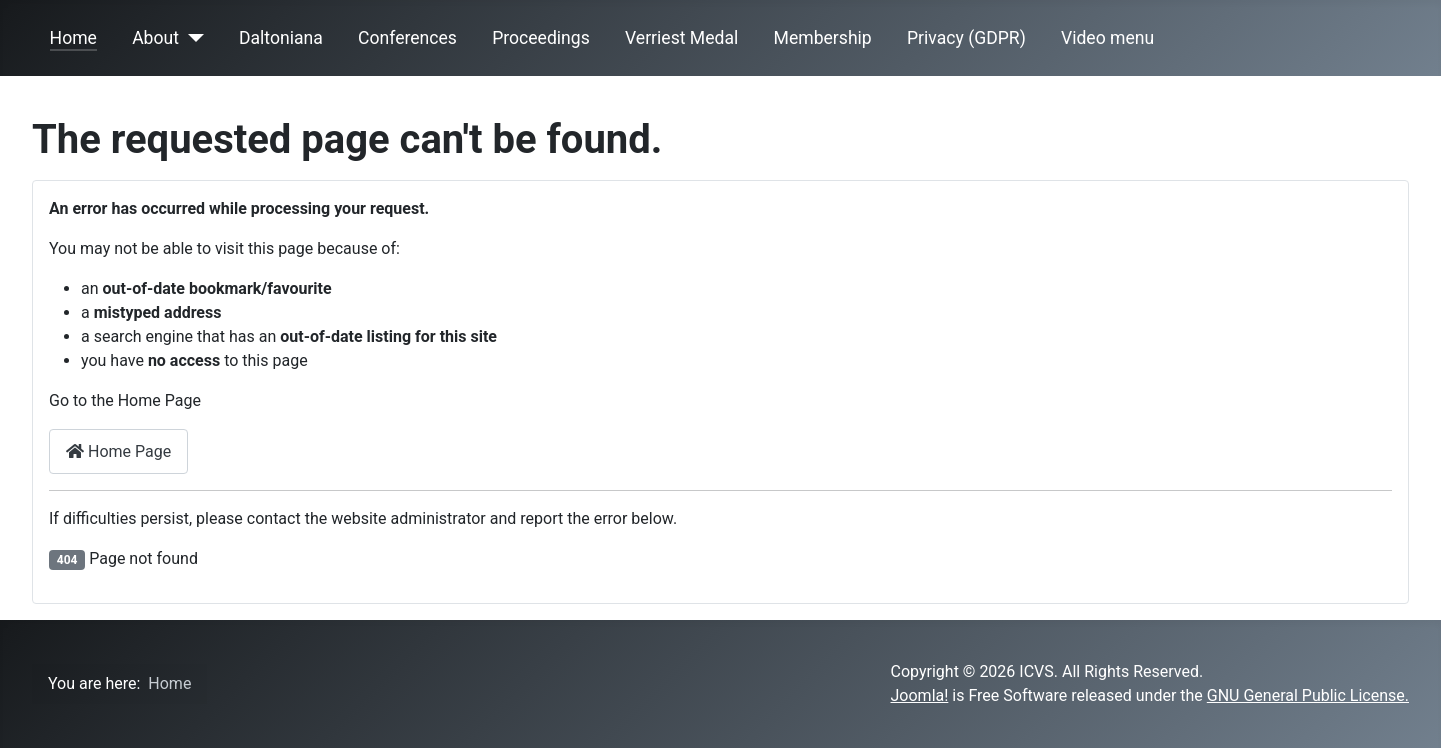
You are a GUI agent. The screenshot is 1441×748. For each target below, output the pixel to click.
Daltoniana (281, 38)
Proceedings (541, 38)
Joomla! (920, 695)
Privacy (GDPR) (966, 38)
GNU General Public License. (1308, 695)
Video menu (1107, 38)
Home (73, 38)
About (155, 38)
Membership (823, 38)
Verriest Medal (681, 38)
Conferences (407, 38)
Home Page (118, 451)
